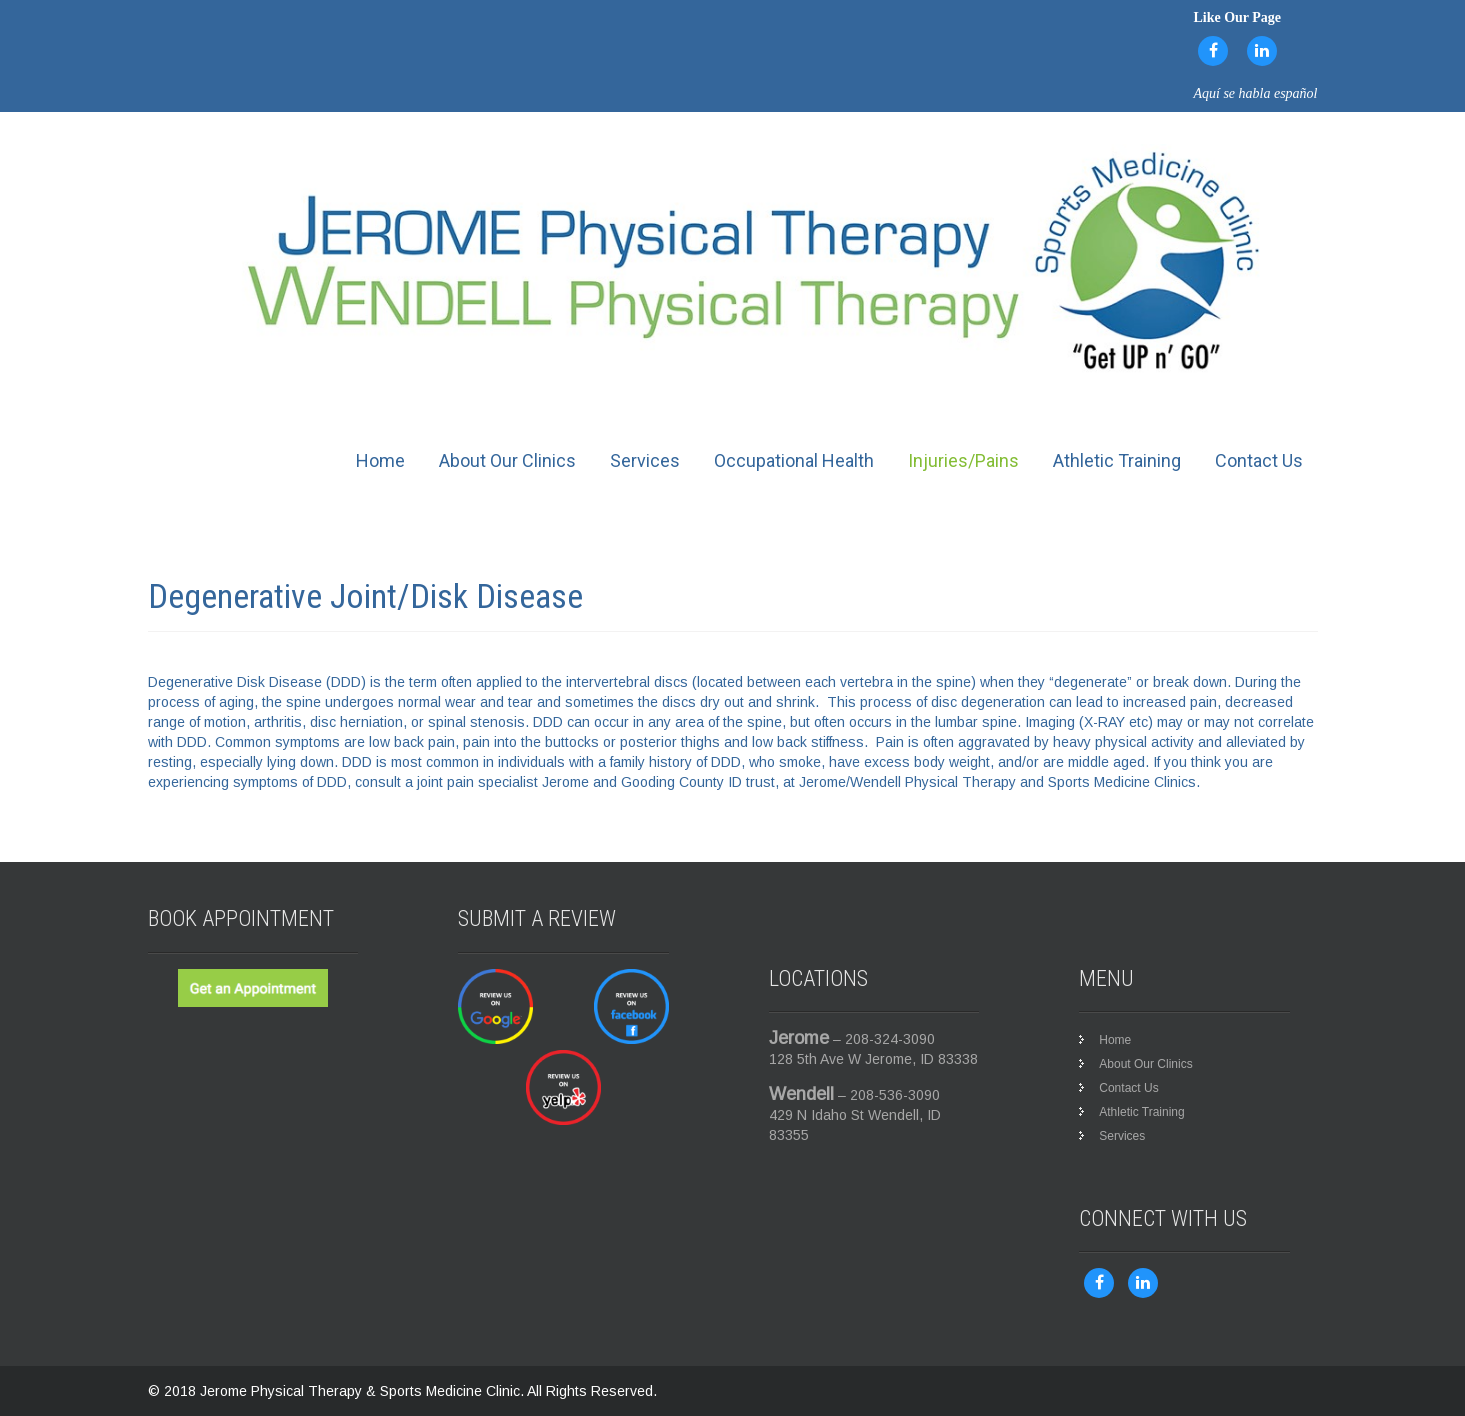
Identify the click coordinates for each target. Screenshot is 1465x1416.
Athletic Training (1117, 460)
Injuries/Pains (963, 460)
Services (645, 460)
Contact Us (1259, 460)
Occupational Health (794, 460)
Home (380, 460)
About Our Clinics (507, 460)
